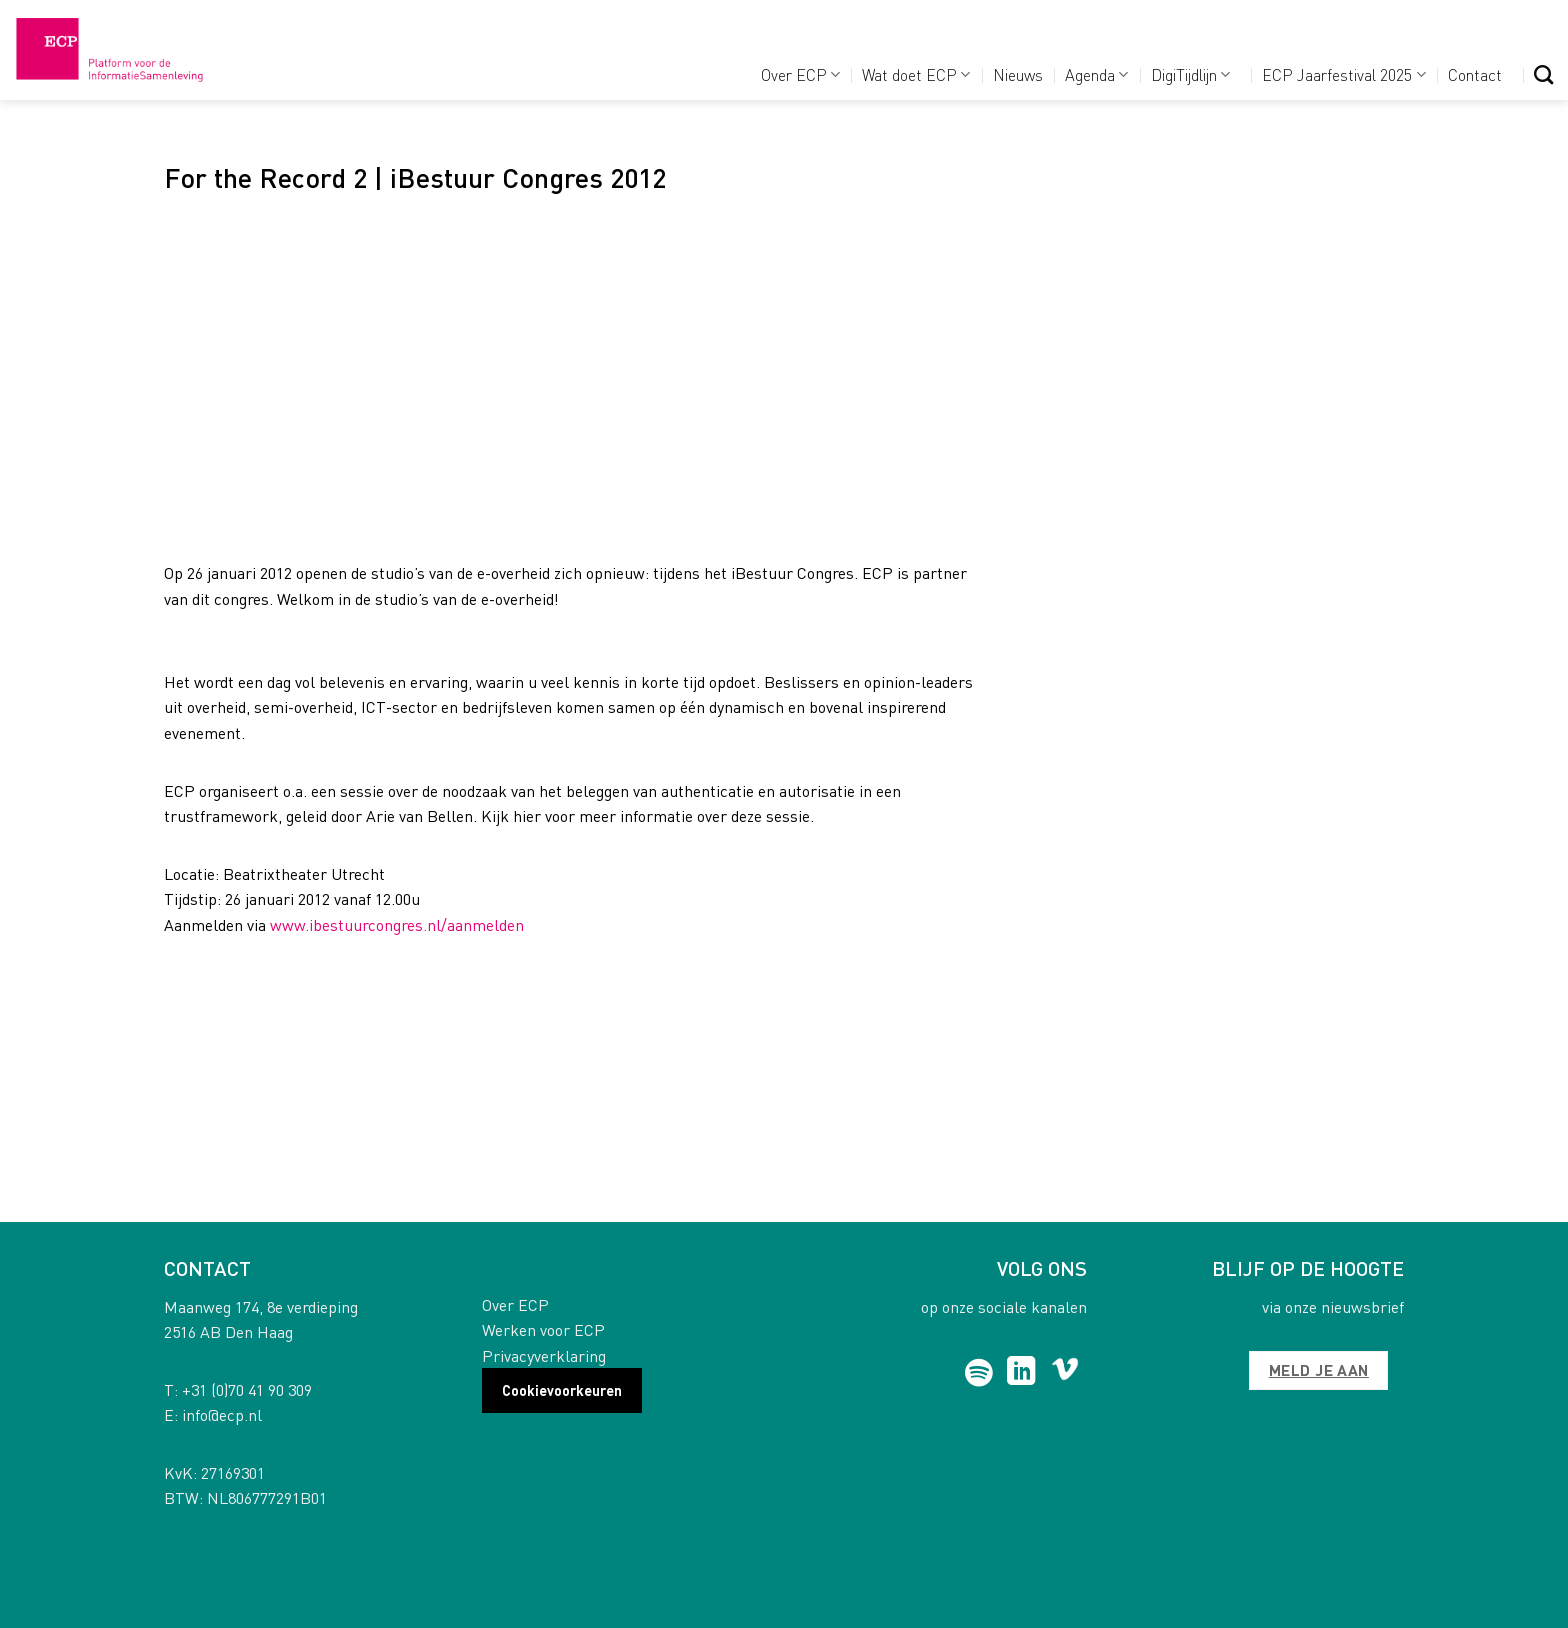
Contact (1475, 74)
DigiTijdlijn (1190, 74)
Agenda (1096, 74)
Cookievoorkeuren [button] (562, 1390)
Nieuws (1018, 74)
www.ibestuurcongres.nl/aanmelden (397, 924)
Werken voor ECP (543, 1329)
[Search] (1543, 74)
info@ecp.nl (222, 1414)
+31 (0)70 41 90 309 (247, 1389)
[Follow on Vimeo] (1065, 1373)
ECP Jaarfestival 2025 (1343, 74)
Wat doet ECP (916, 74)
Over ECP (800, 74)
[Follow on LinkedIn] (1021, 1373)
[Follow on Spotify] (979, 1373)
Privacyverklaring (544, 1355)
